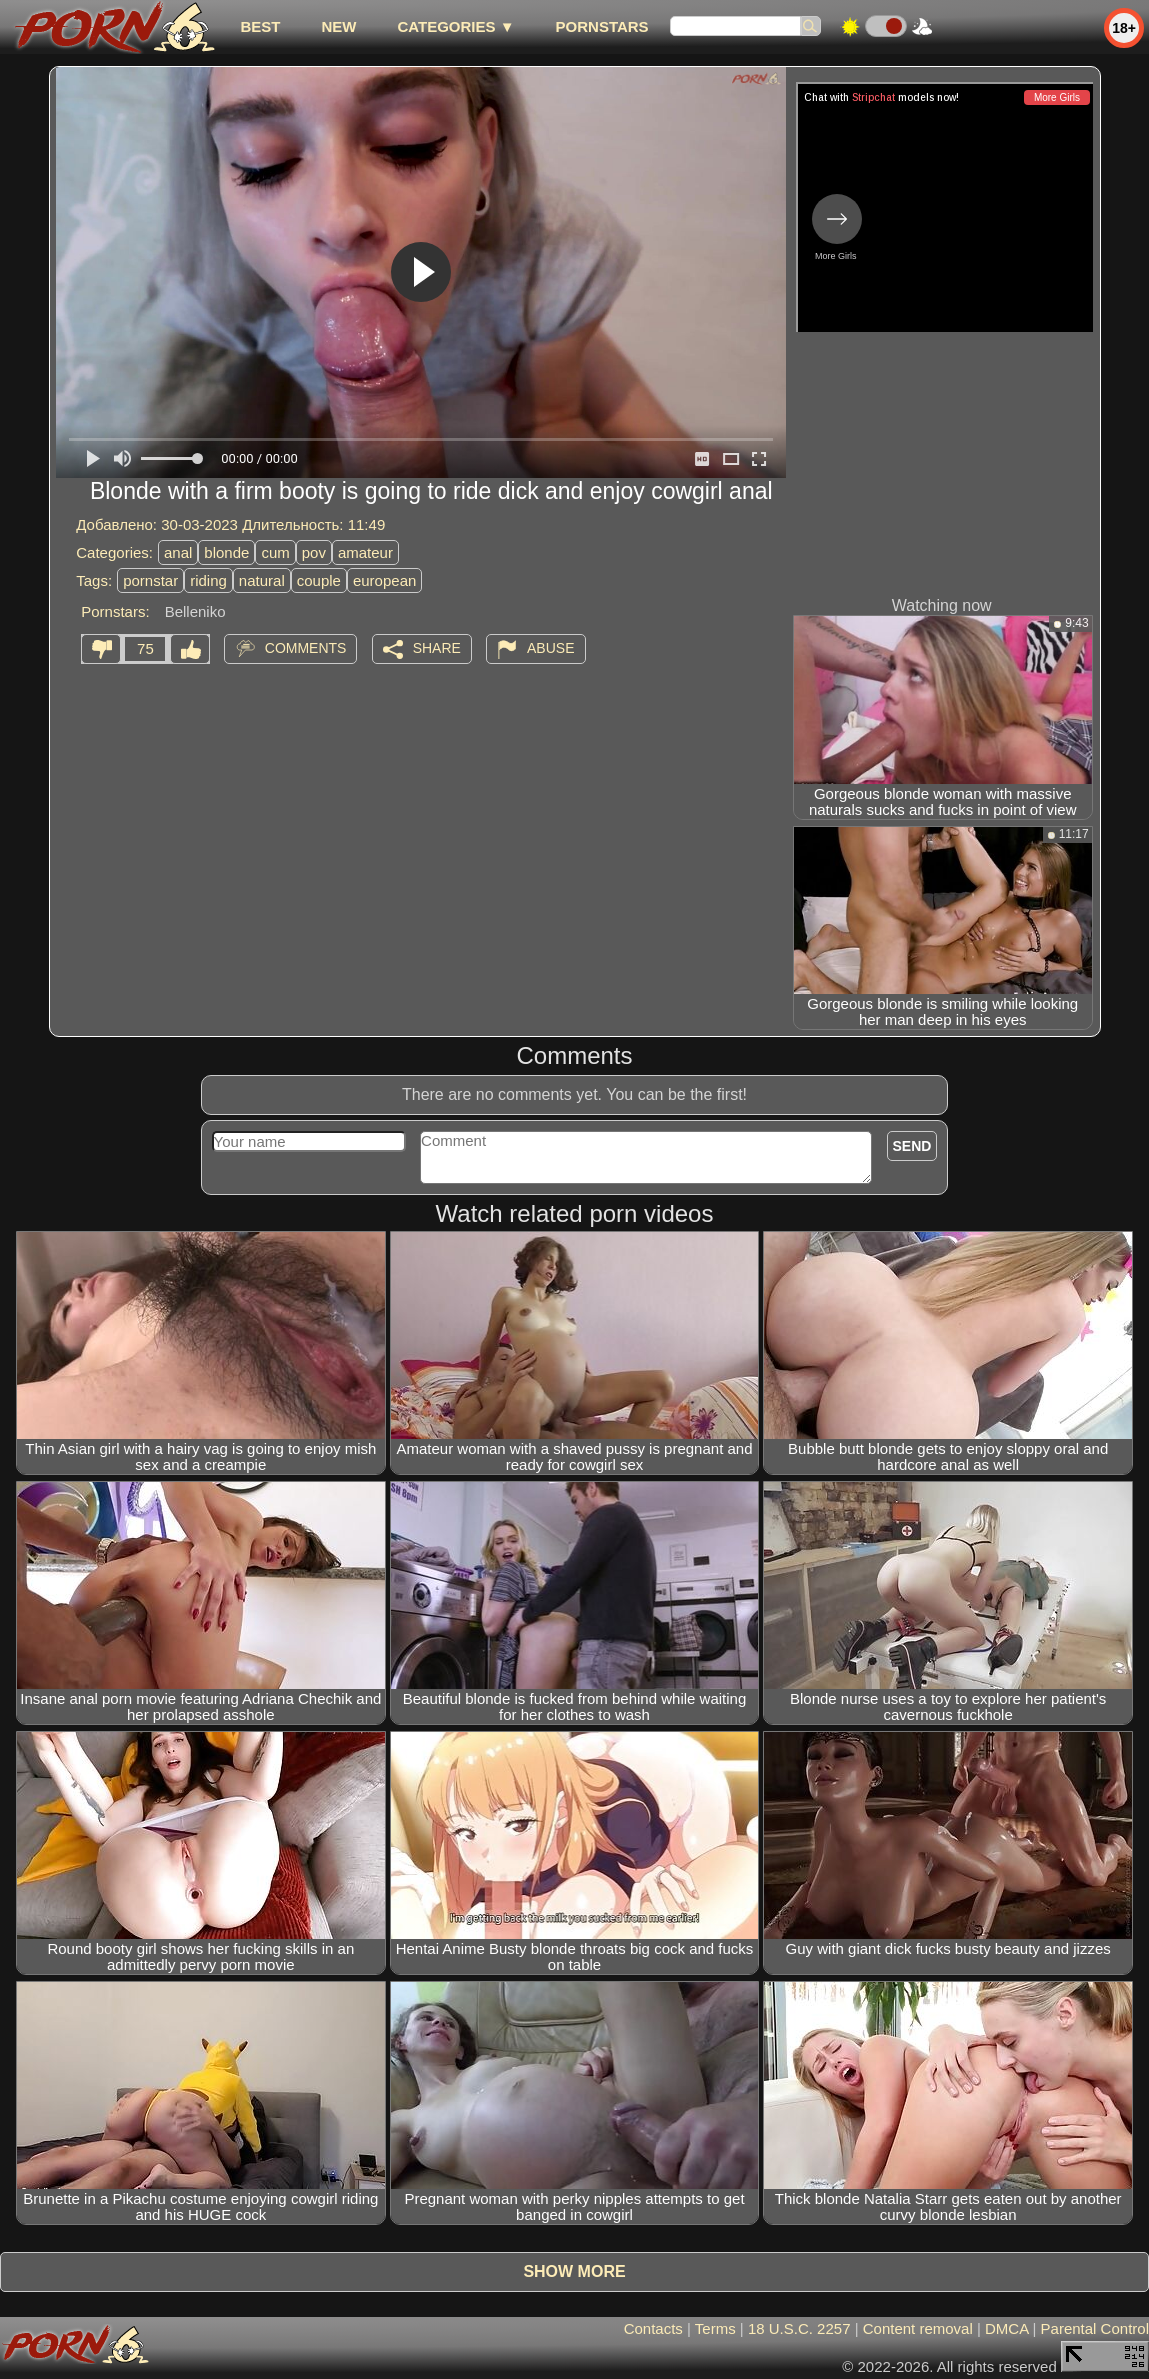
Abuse (550, 648)
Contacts (653, 2328)
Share (437, 648)
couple (319, 580)
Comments (306, 648)
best (260, 26)
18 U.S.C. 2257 (799, 2328)
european (384, 580)
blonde (226, 552)
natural (262, 580)
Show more (574, 2271)
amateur (365, 552)
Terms (715, 2328)
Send (912, 1146)
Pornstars (602, 26)
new (338, 26)
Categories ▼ (455, 26)
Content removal (918, 2328)
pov (314, 552)
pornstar (150, 580)
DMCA (1006, 2328)
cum (275, 552)
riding (208, 580)
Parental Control (1095, 2328)
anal (178, 552)
